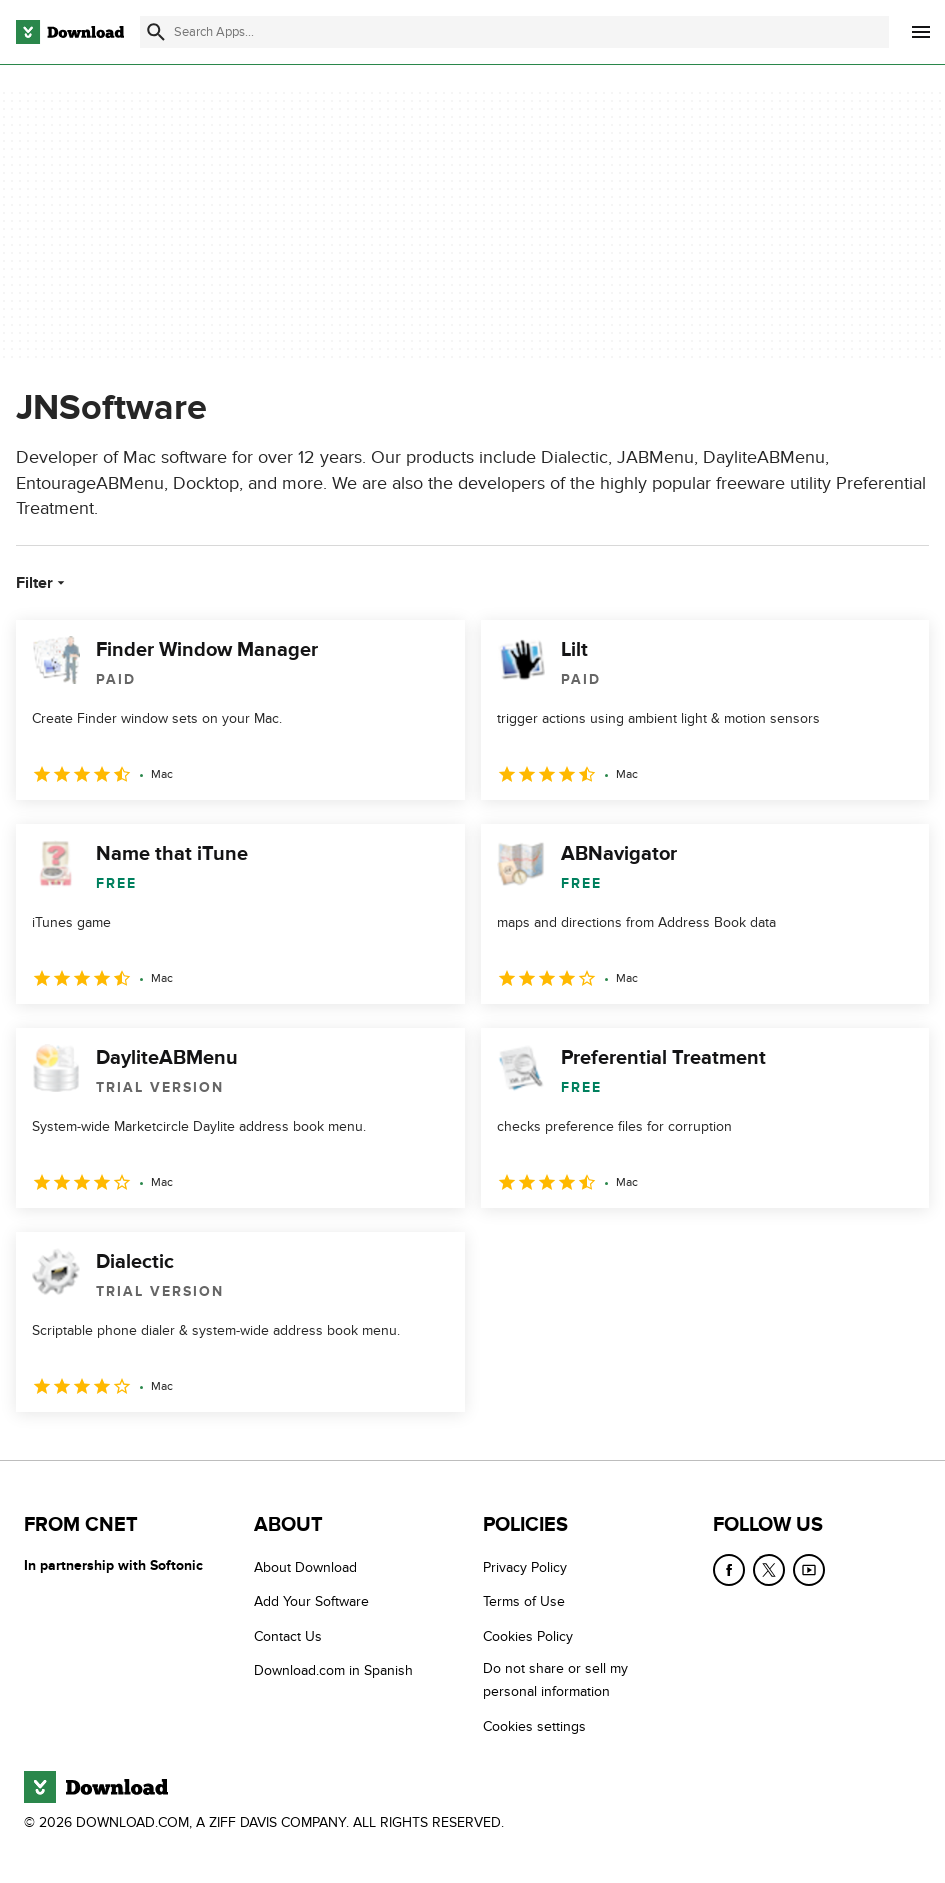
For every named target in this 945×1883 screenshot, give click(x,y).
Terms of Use (524, 1602)
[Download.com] (70, 32)
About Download (305, 1567)
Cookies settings (534, 1726)
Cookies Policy (528, 1636)
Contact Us (288, 1636)
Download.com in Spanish (333, 1671)
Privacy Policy (525, 1567)
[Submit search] (156, 32)
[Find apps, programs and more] (514, 32)
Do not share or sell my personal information (555, 1681)
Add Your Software (311, 1602)
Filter (42, 583)
